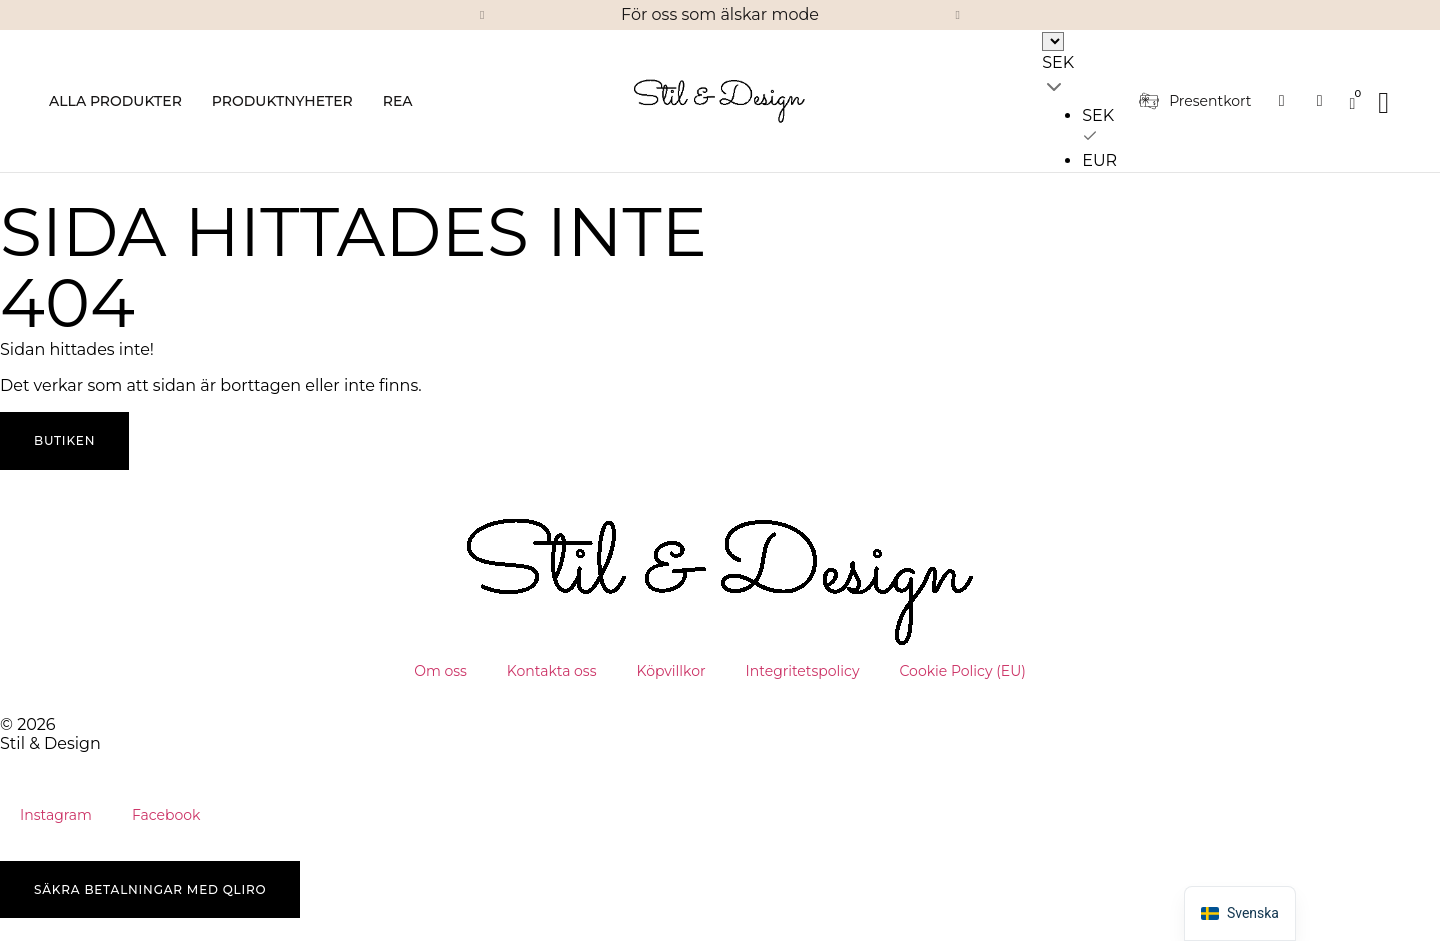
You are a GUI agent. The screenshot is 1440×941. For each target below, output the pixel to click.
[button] (482, 15)
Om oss (440, 671)
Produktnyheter (282, 101)
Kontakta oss (552, 671)
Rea (398, 101)
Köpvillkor (671, 671)
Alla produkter (115, 101)
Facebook (166, 815)
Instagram (56, 815)
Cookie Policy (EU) (963, 671)
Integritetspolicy (803, 671)
